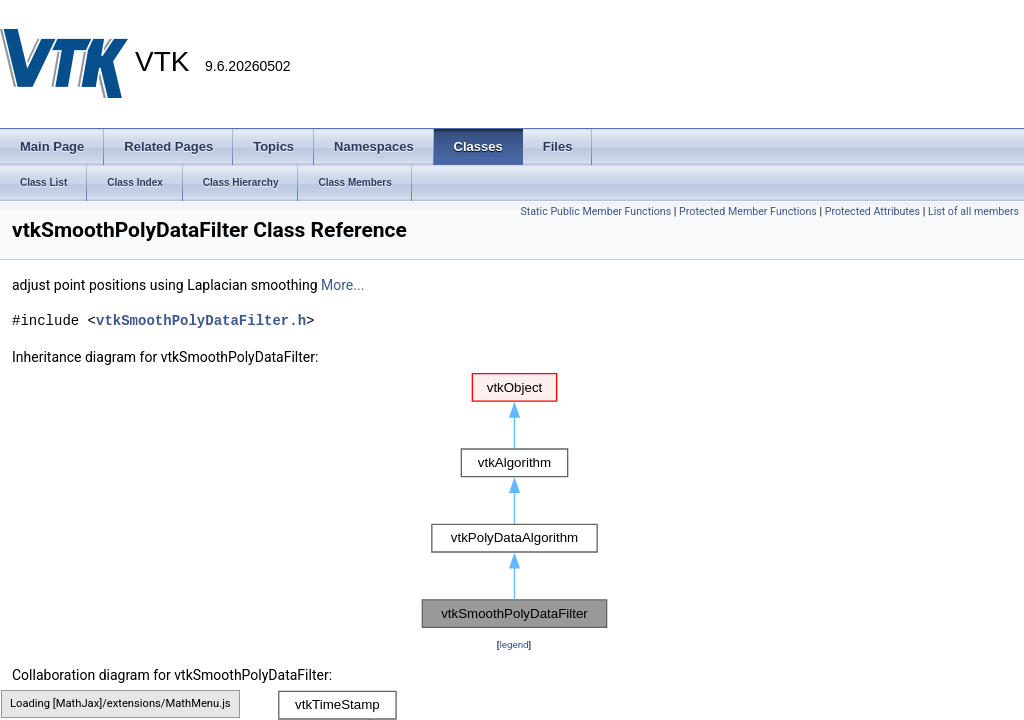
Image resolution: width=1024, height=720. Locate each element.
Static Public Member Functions (595, 211)
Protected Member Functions (748, 211)
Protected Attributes (872, 211)
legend (513, 644)
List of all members (973, 211)
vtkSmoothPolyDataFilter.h (201, 320)
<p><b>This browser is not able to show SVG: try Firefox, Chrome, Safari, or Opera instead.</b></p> (514, 501)
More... (342, 285)
